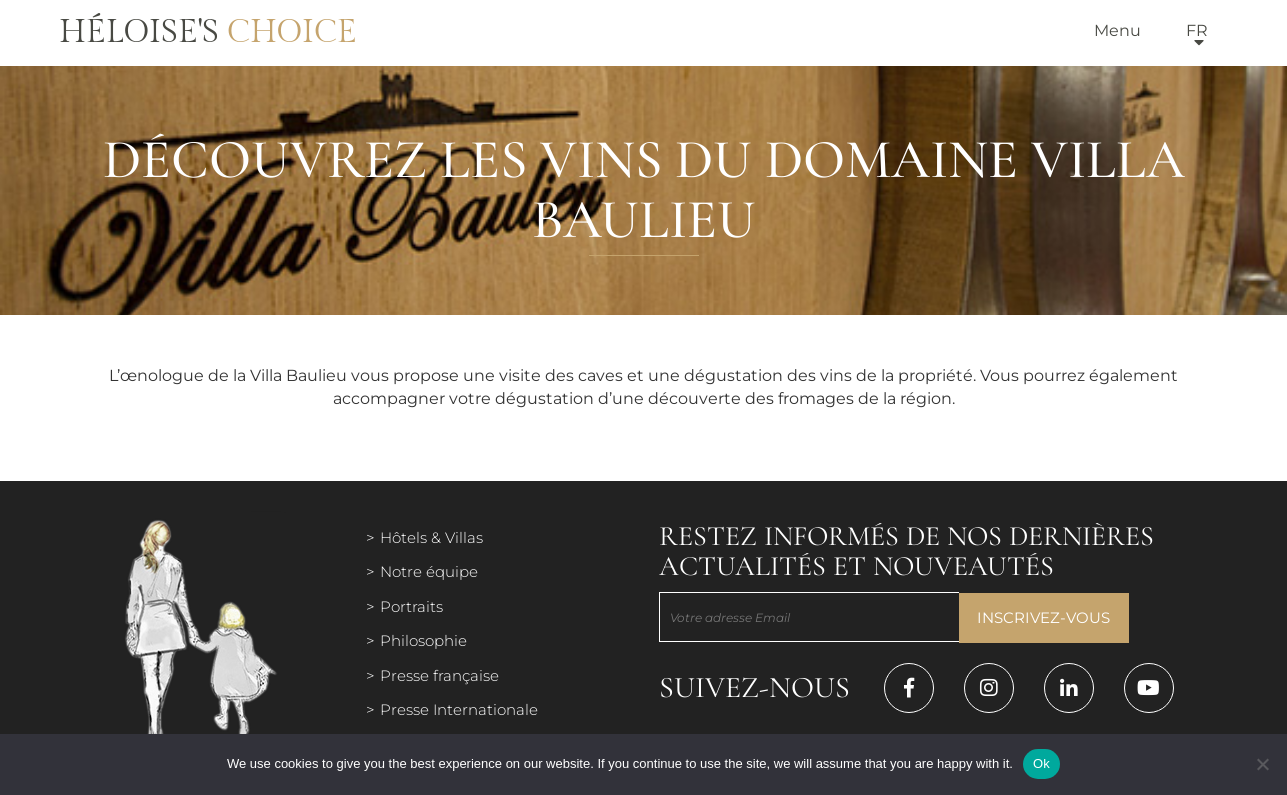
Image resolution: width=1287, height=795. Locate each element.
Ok (1041, 763)
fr (1197, 30)
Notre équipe (429, 571)
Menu (1117, 30)
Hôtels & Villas (431, 537)
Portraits (411, 606)
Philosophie (423, 640)
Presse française (439, 675)
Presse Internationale (459, 709)
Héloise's (208, 32)
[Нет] (1262, 764)
